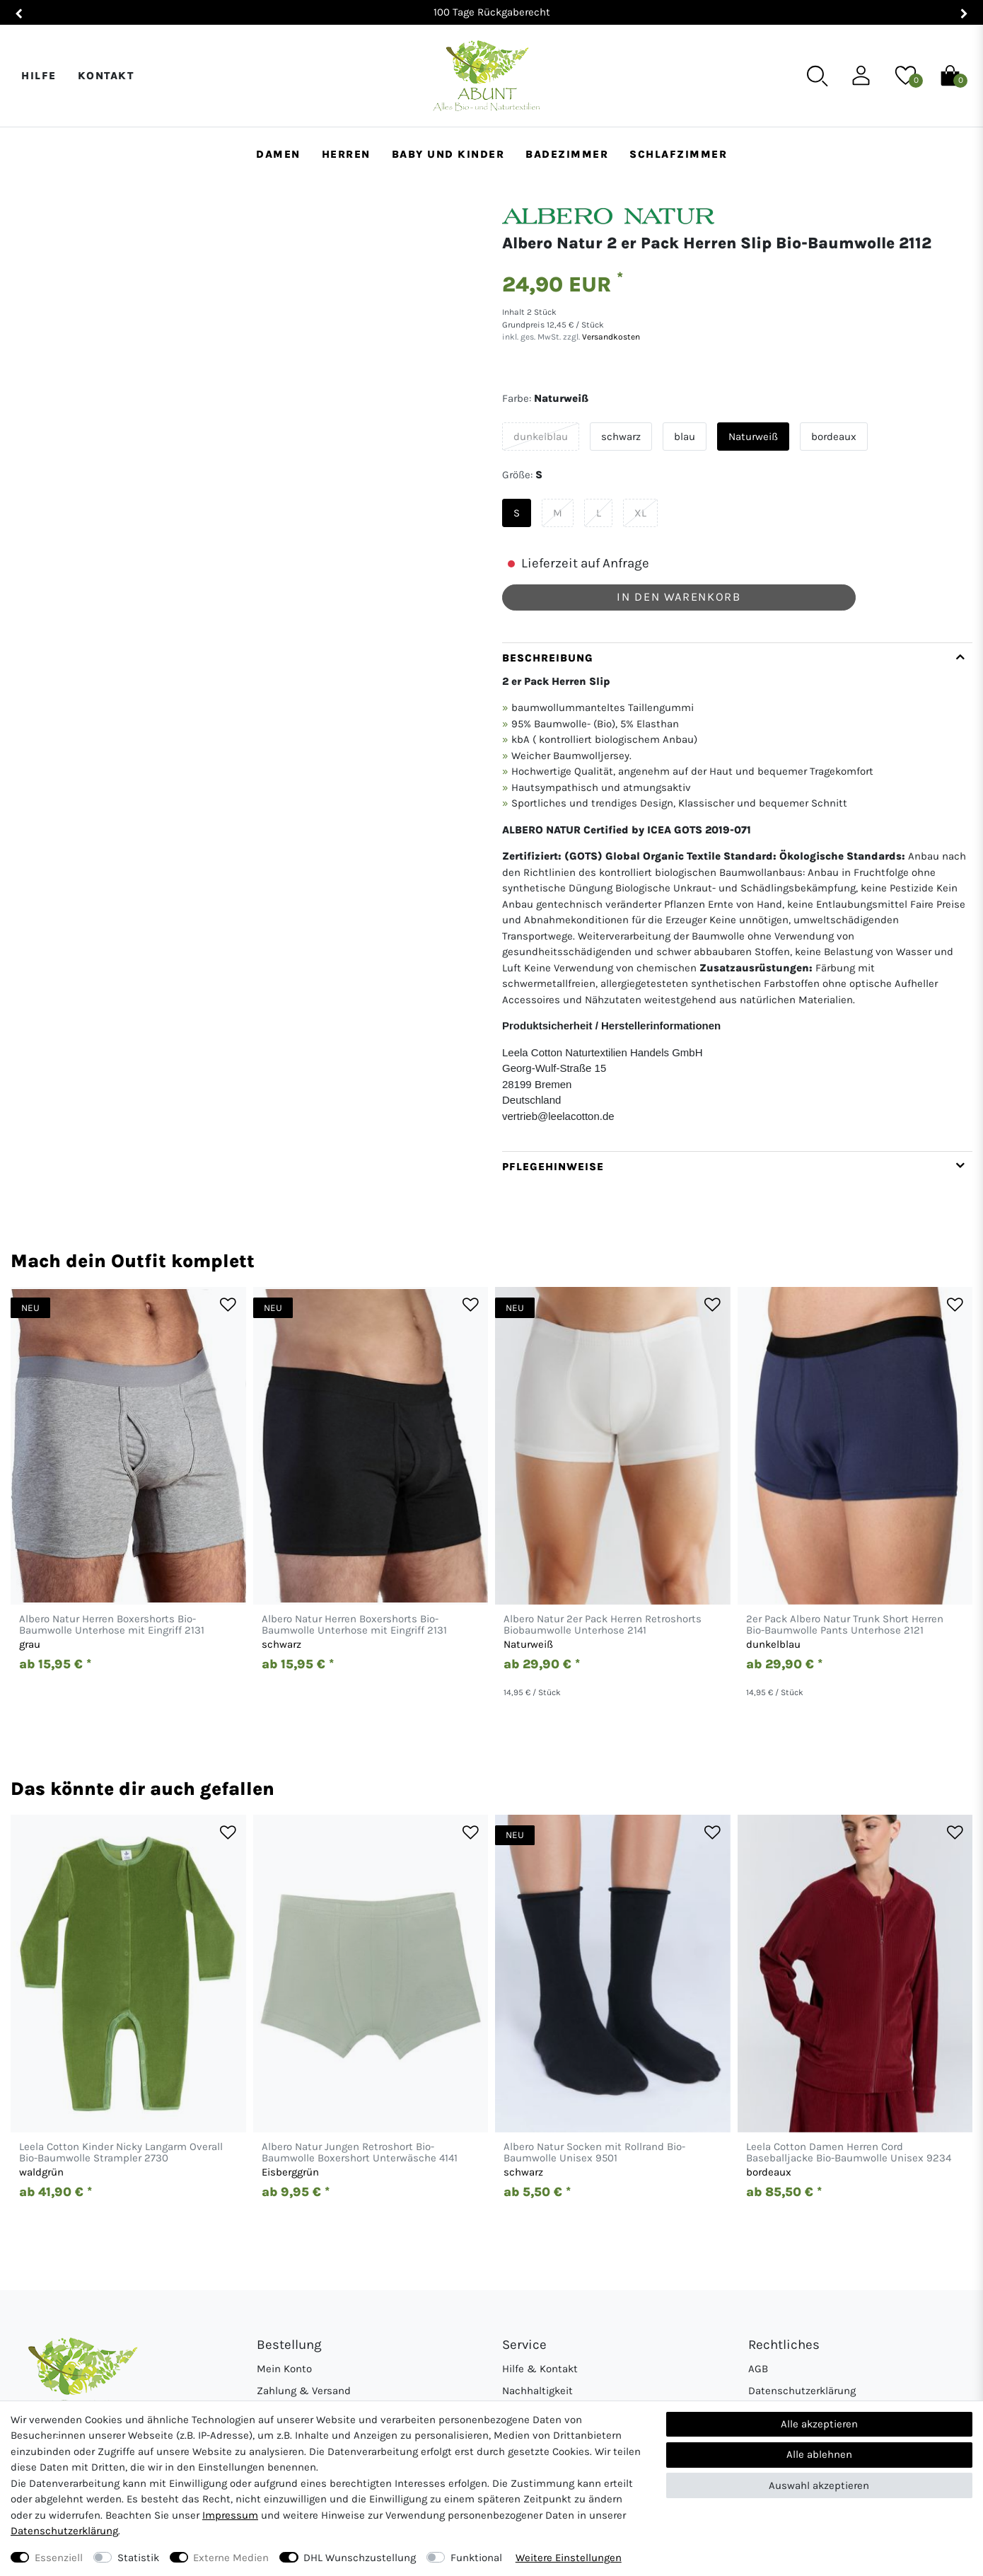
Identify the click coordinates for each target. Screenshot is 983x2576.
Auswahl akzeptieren (819, 2485)
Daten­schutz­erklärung (64, 2530)
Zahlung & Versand (304, 2390)
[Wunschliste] (905, 75)
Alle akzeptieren (819, 2424)
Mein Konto (284, 2368)
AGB (758, 2368)
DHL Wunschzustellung (359, 2557)
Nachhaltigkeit (537, 2390)
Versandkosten (610, 337)
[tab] (737, 896)
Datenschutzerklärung (802, 2390)
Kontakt (106, 75)
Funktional (476, 2557)
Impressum (230, 2515)
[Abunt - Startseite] (486, 76)
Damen (278, 154)
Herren (346, 154)
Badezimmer (566, 154)
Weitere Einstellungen (569, 2557)
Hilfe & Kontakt (540, 2368)
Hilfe (39, 75)
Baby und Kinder (448, 154)
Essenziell (59, 2557)
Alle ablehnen (819, 2454)
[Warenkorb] (950, 75)
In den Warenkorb (678, 596)
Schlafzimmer (678, 154)
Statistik (138, 2557)
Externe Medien (231, 2557)
